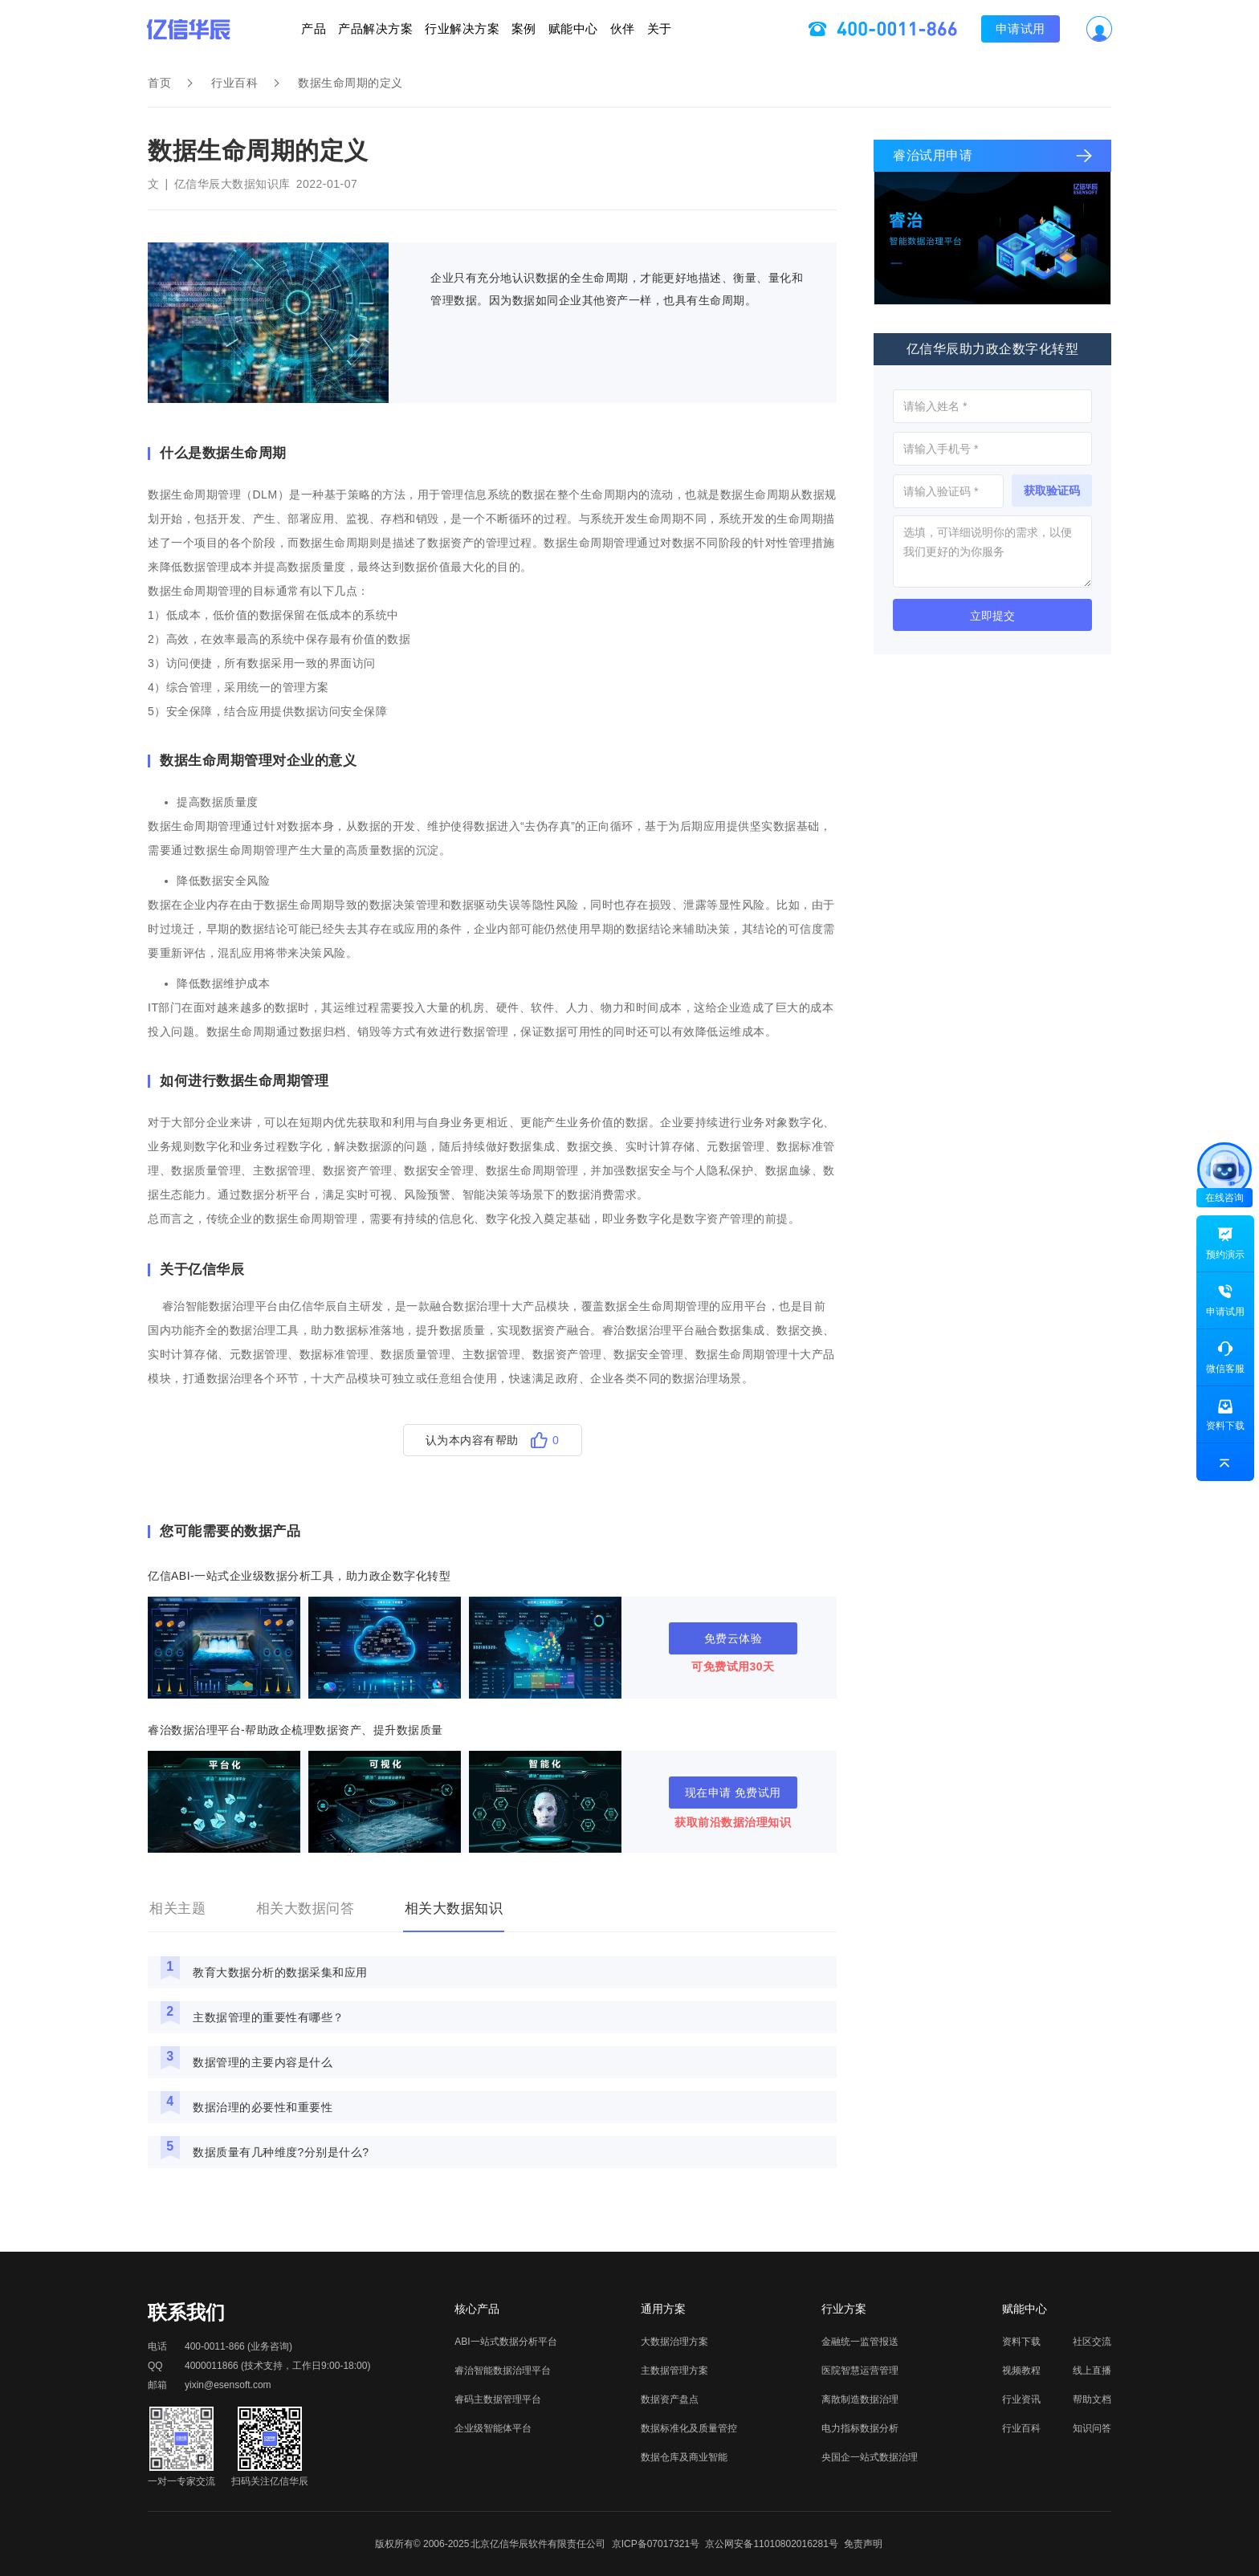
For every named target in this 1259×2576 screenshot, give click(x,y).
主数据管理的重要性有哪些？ (268, 2017)
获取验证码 (1052, 490)
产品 (198, 28)
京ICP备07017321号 (655, 2544)
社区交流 (1092, 2341)
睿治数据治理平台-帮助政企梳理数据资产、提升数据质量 (295, 1729)
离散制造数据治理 (859, 2399)
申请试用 (1135, 28)
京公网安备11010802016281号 (771, 2544)
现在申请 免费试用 (733, 1792)
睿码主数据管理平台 (497, 2399)
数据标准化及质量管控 (689, 2428)
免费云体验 (733, 1638)
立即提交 (992, 615)
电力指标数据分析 (859, 2428)
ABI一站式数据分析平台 (505, 2341)
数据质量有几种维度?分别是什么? (281, 2152)
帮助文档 (1092, 2399)
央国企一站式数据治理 (869, 2457)
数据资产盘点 (670, 2399)
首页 (159, 82)
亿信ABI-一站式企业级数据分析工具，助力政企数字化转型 (299, 1575)
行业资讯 (1021, 2399)
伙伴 (699, 28)
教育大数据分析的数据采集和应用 (280, 1972)
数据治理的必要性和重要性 (262, 2107)
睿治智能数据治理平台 (502, 2370)
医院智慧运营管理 (859, 2370)
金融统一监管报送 (859, 2341)
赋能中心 (612, 28)
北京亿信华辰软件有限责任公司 (538, 2544)
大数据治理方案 (674, 2341)
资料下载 (1021, 2341)
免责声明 (863, 2544)
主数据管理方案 (674, 2370)
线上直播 (1092, 2370)
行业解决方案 (423, 28)
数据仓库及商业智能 (684, 2457)
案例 (523, 28)
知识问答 (1092, 2428)
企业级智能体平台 (493, 2428)
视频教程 (1021, 2370)
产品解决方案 (299, 28)
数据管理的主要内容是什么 (262, 2062)
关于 (774, 28)
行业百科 (234, 82)
